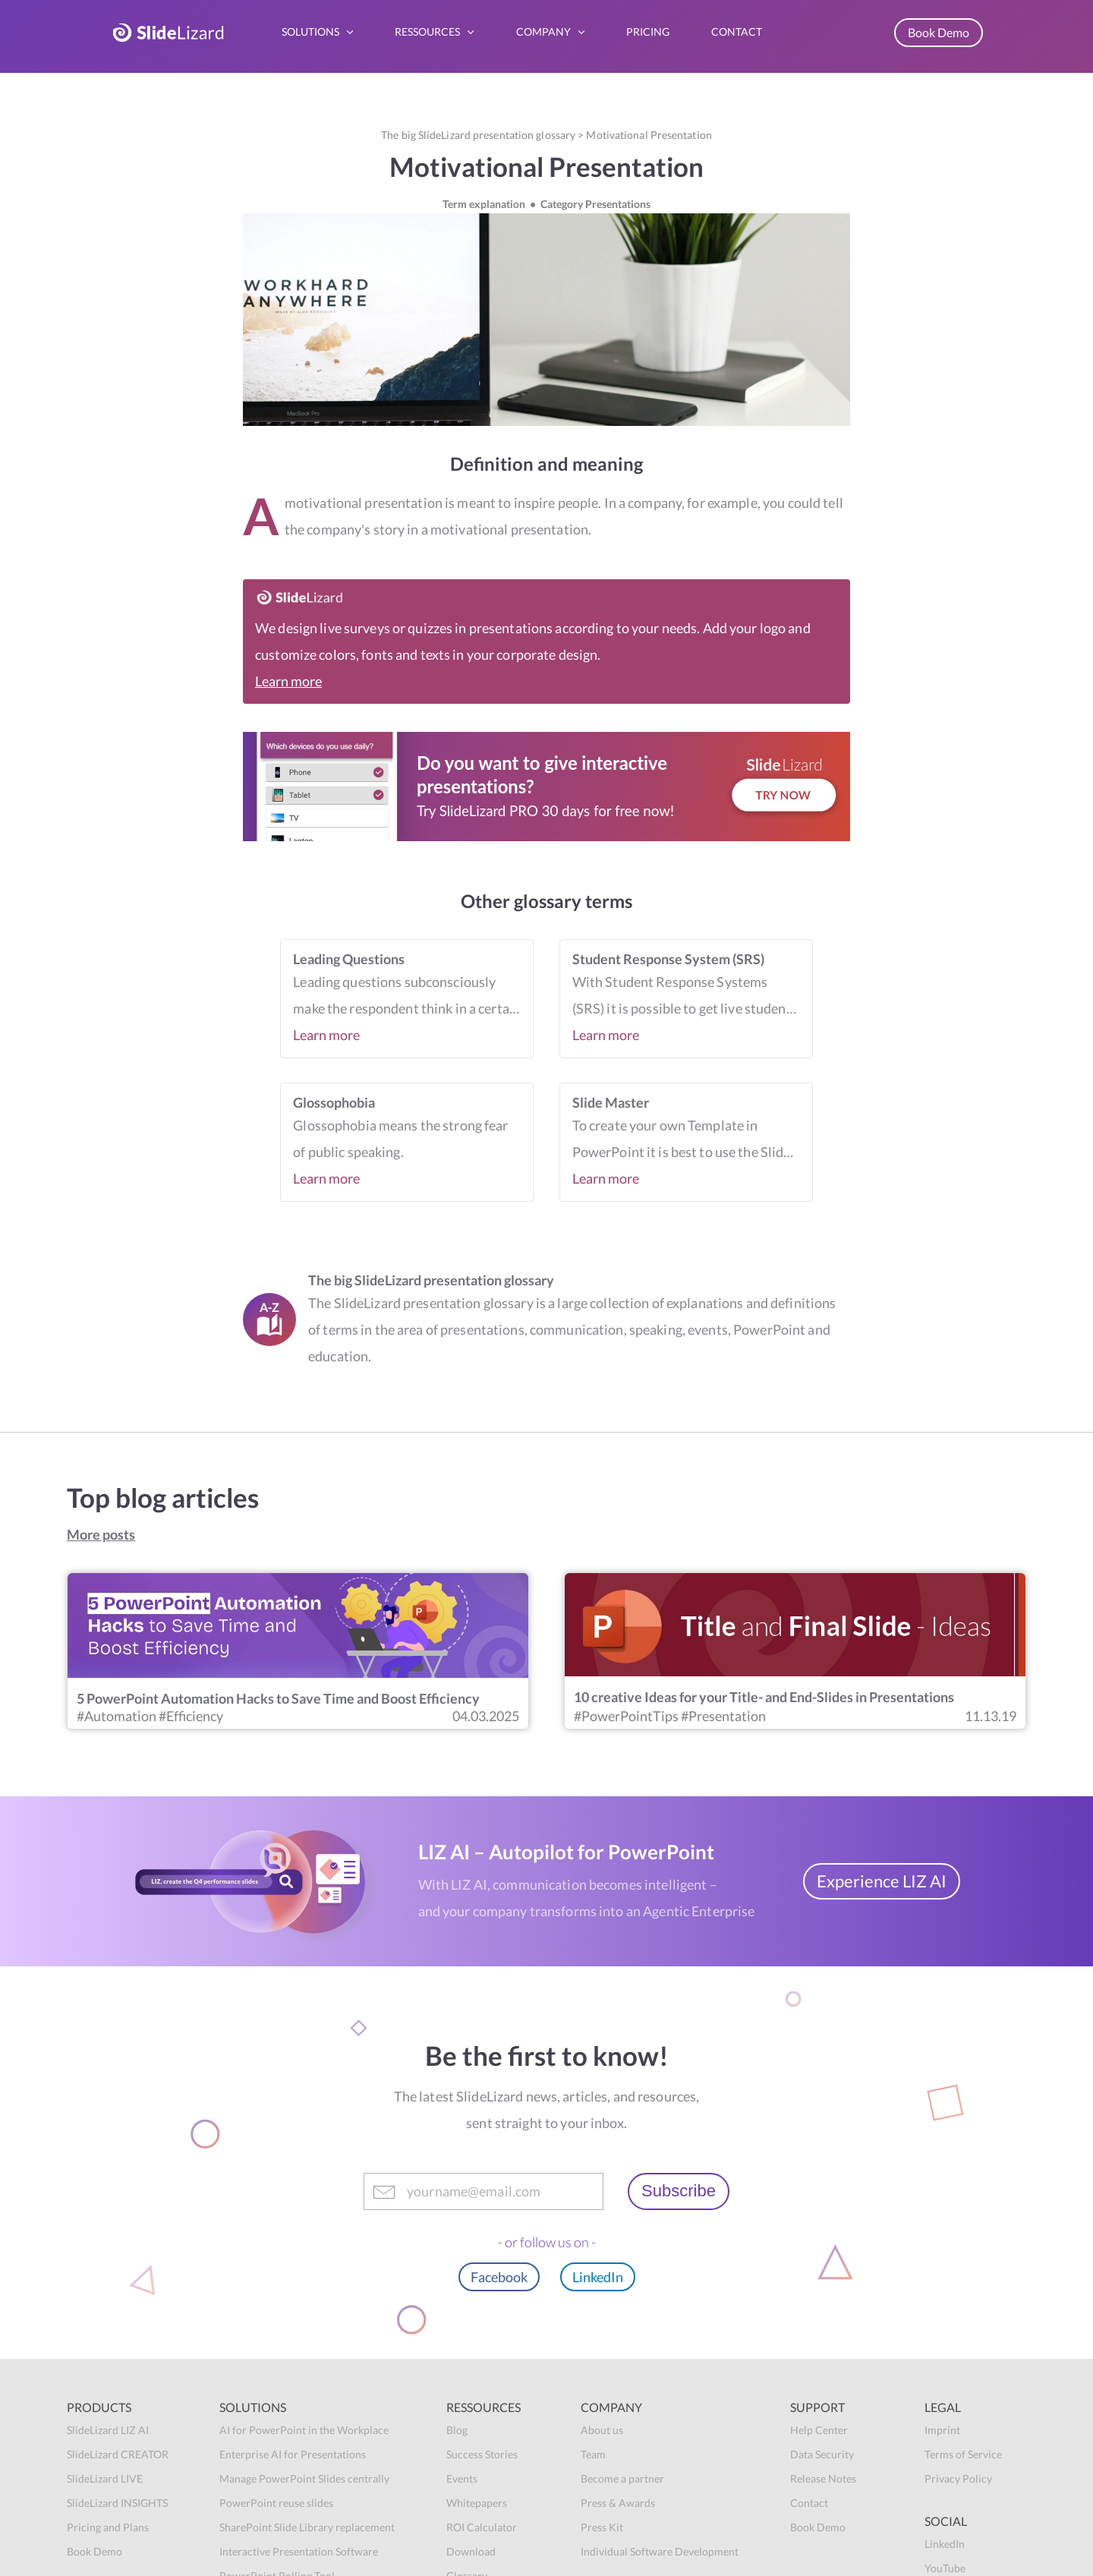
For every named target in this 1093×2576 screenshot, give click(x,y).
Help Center (819, 2429)
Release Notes (823, 2478)
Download (471, 2551)
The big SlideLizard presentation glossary (478, 134)
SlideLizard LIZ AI (108, 2429)
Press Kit (602, 2527)
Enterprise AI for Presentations (292, 2454)
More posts (101, 1534)
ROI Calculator (481, 2527)
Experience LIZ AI (882, 1881)
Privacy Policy (958, 2478)
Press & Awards (618, 2502)
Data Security (822, 2454)
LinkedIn (597, 2277)
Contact (809, 2502)
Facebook (499, 2277)
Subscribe (678, 2190)
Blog (457, 2429)
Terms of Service (963, 2454)
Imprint (942, 2429)
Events (461, 2478)
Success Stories (482, 2454)
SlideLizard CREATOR (118, 2454)
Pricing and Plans (108, 2527)
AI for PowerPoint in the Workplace (304, 2429)
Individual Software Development (660, 2551)
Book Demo (938, 32)
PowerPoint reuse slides (276, 2502)
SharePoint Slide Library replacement (307, 2527)
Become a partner (622, 2478)
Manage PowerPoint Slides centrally (304, 2478)
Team (593, 2454)
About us (602, 2429)
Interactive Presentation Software (298, 2551)
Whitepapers (476, 2502)
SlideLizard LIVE (105, 2478)
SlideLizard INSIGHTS (117, 2502)
